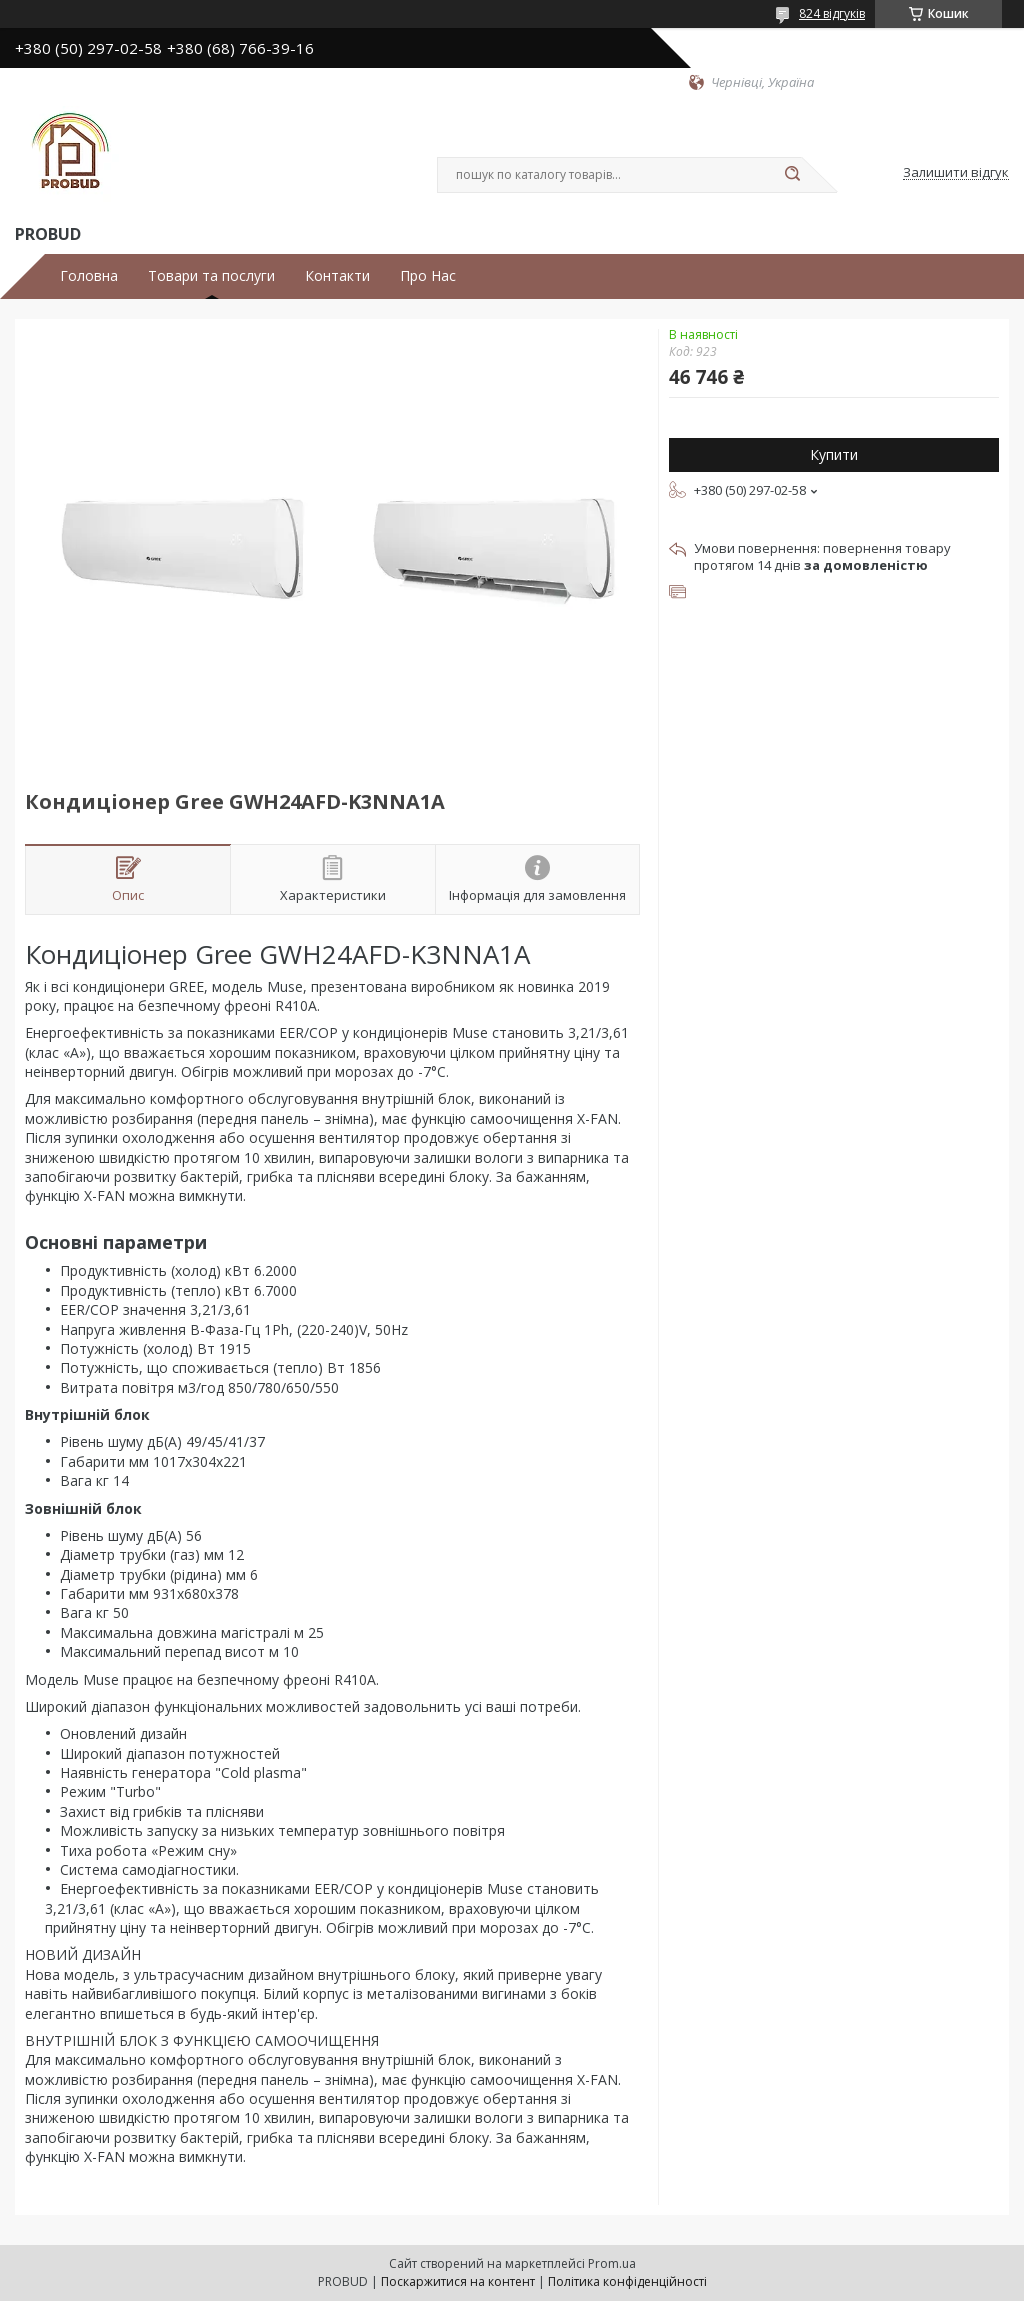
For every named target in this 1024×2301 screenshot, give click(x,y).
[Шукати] (792, 175)
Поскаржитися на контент (458, 2281)
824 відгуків (832, 13)
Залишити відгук (956, 173)
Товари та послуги (211, 276)
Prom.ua (612, 2263)
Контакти (337, 276)
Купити (834, 454)
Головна (89, 276)
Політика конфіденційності (627, 2281)
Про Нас (428, 276)
